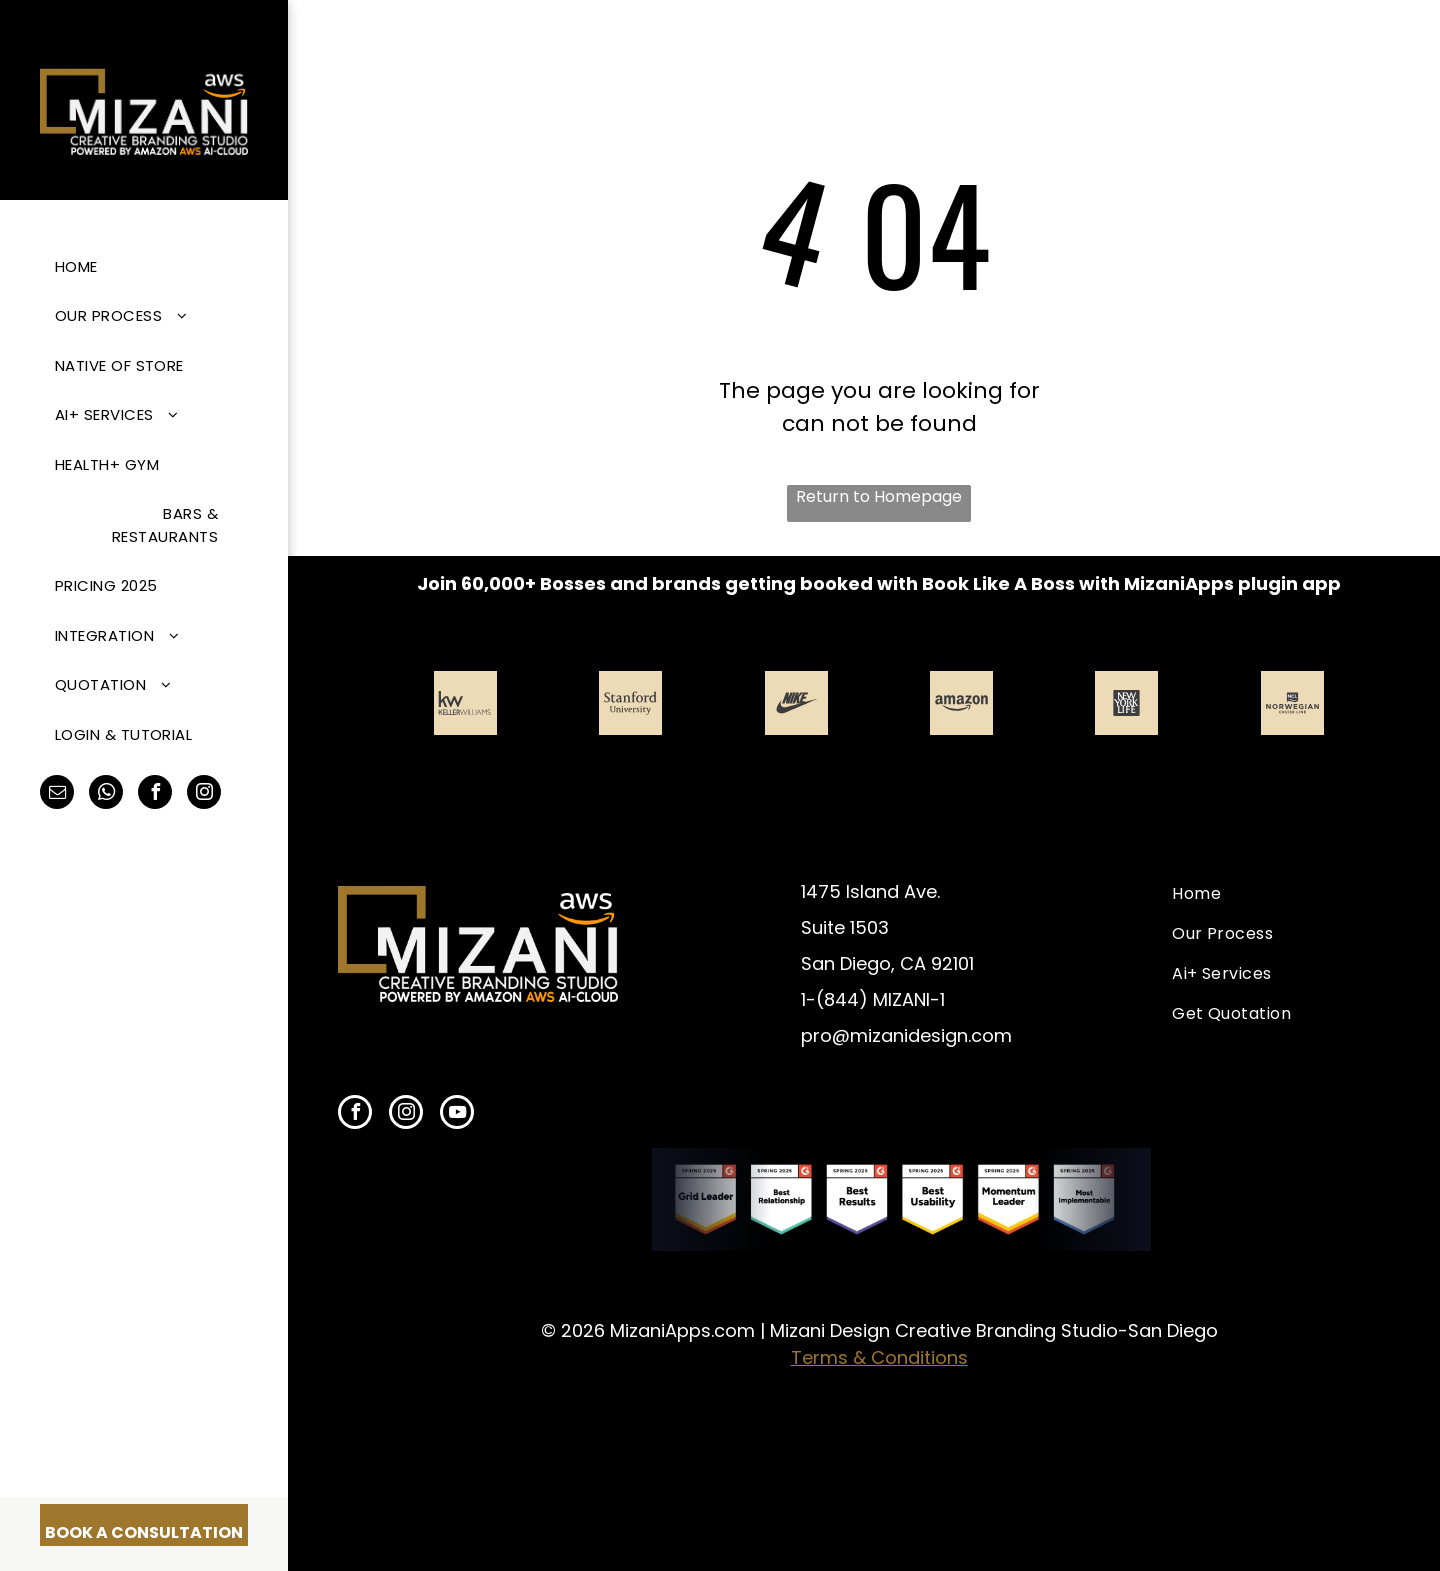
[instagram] (204, 794)
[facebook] (155, 794)
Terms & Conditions (879, 1357)
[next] (1369, 737)
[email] (57, 794)
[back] (389, 737)
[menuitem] (136, 266)
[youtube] (457, 1114)
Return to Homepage (879, 496)
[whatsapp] (106, 794)
